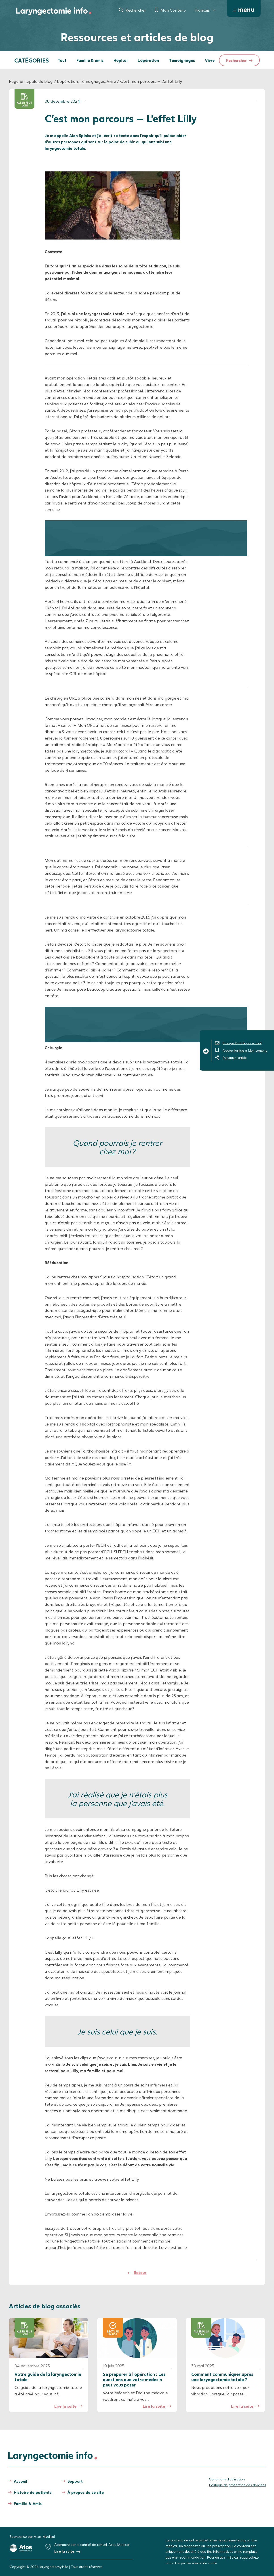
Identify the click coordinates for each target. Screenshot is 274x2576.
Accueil (20, 2481)
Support (75, 2481)
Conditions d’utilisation (227, 2479)
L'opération (148, 60)
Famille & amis (89, 60)
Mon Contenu (173, 10)
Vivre (210, 60)
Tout (62, 60)
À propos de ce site (85, 2492)
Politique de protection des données (237, 2485)
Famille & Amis (28, 2503)
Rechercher (136, 10)
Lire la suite (65, 2406)
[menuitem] (205, 10)
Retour (140, 2272)
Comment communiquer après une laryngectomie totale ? (222, 2376)
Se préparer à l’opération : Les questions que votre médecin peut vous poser (134, 2379)
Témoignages (182, 60)
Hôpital (121, 60)
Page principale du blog (31, 81)
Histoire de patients (32, 2492)
